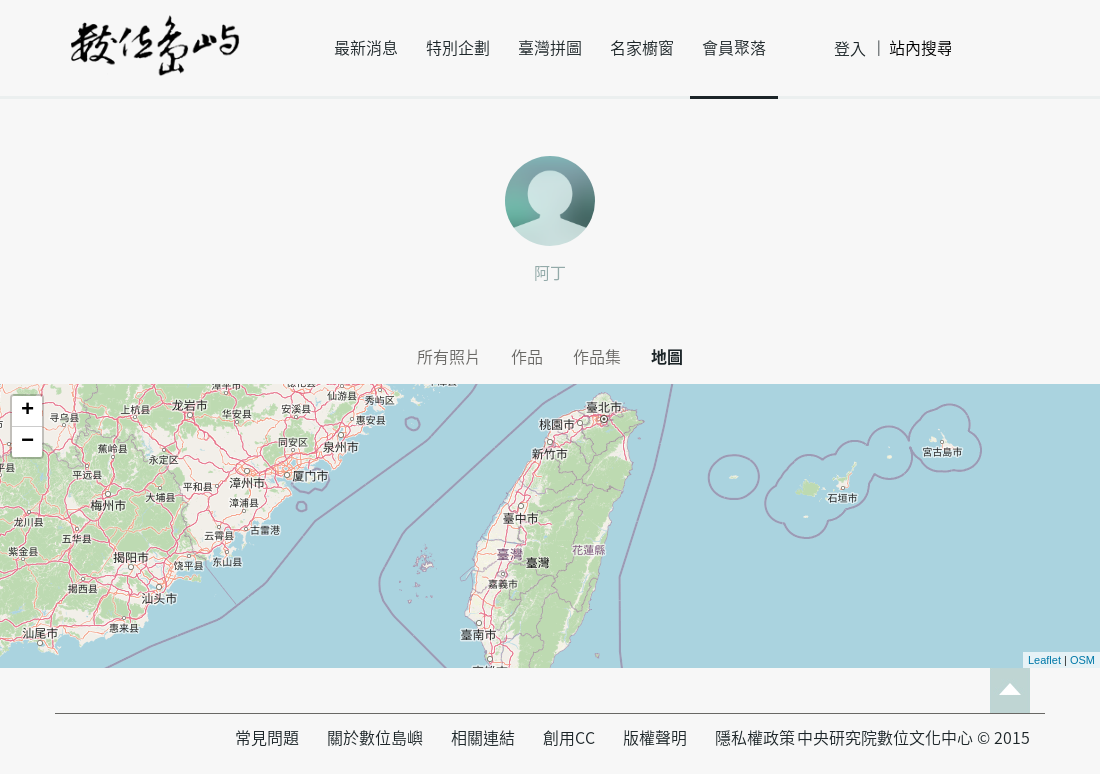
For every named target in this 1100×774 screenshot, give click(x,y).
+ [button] (27, 411)
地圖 (667, 357)
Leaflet (1044, 660)
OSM (1082, 660)
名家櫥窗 (642, 48)
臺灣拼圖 (550, 48)
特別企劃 (458, 48)
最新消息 (366, 48)
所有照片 (449, 357)
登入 (850, 49)
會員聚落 (734, 48)
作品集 (597, 357)
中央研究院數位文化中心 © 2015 (913, 738)
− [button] (27, 442)
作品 (527, 357)
